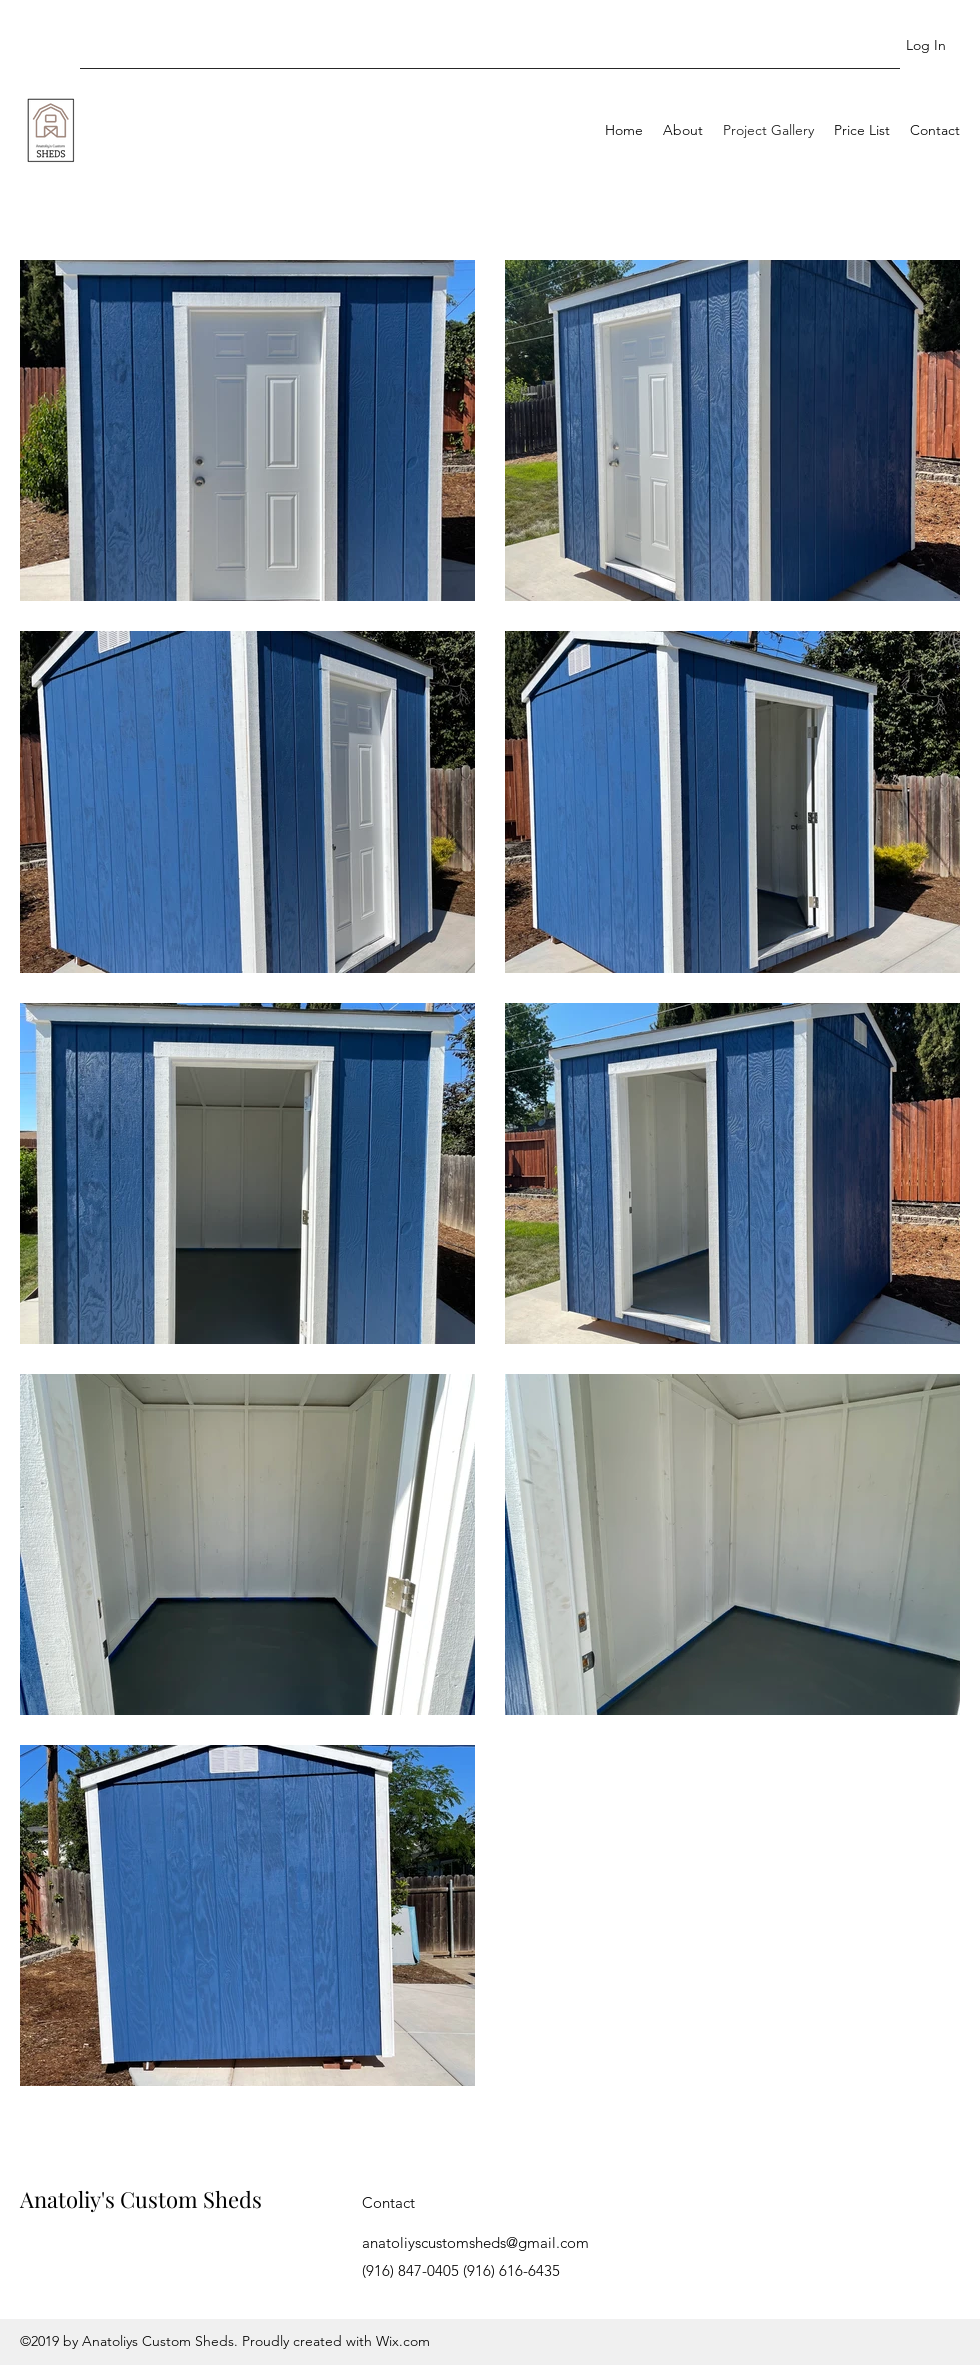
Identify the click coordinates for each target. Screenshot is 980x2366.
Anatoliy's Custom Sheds (141, 2199)
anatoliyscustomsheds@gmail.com (475, 2242)
